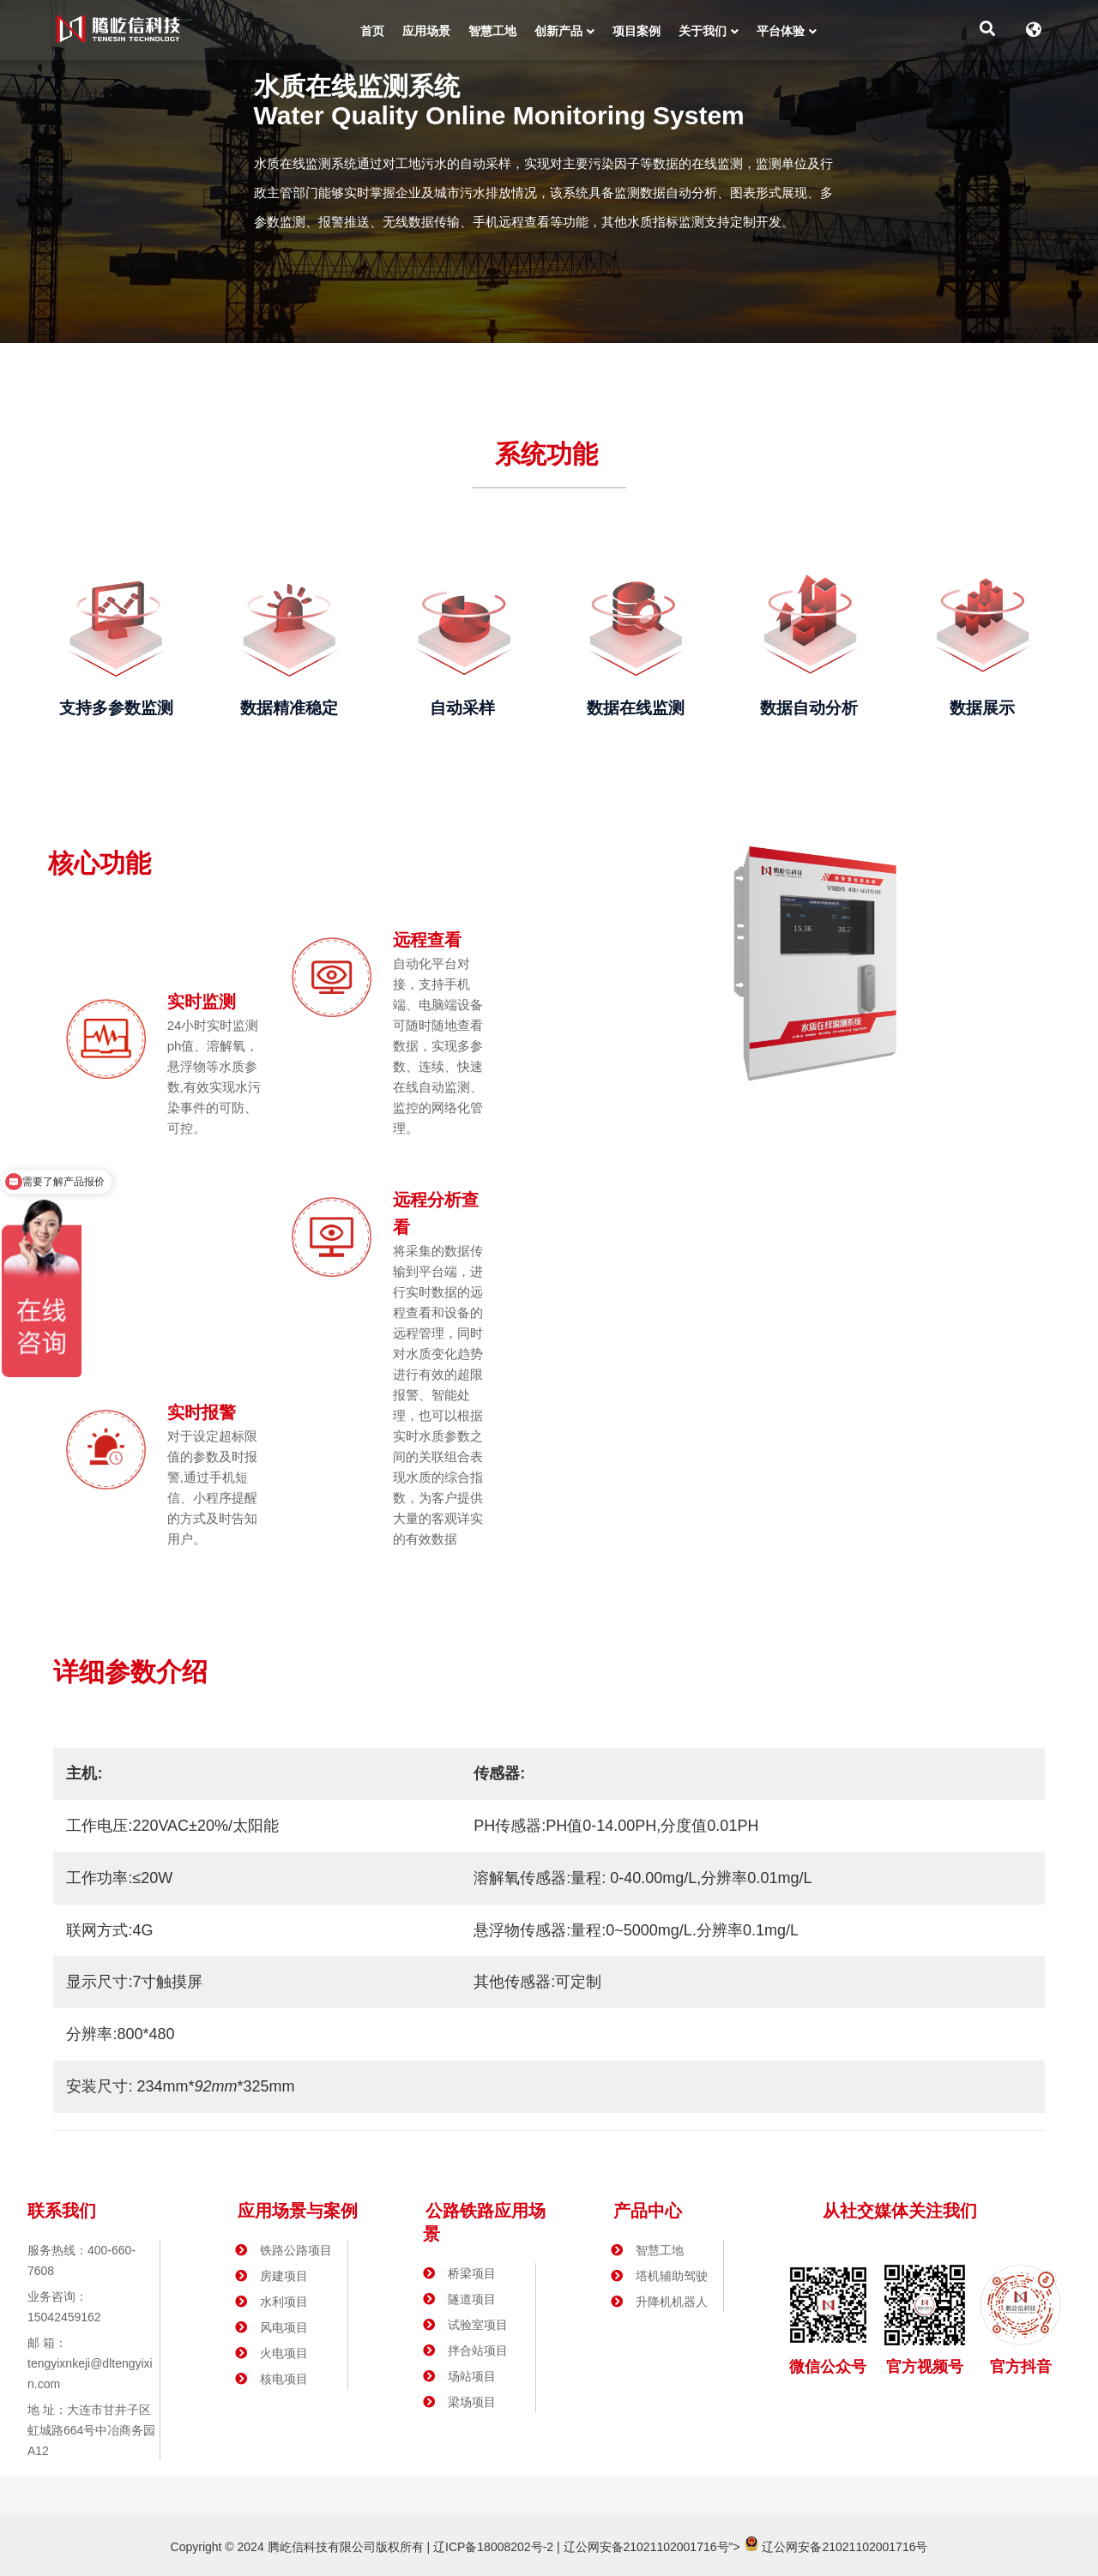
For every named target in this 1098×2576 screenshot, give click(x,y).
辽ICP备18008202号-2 (491, 2547)
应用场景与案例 (298, 2210)
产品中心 (647, 2210)
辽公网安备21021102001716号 (646, 2547)
